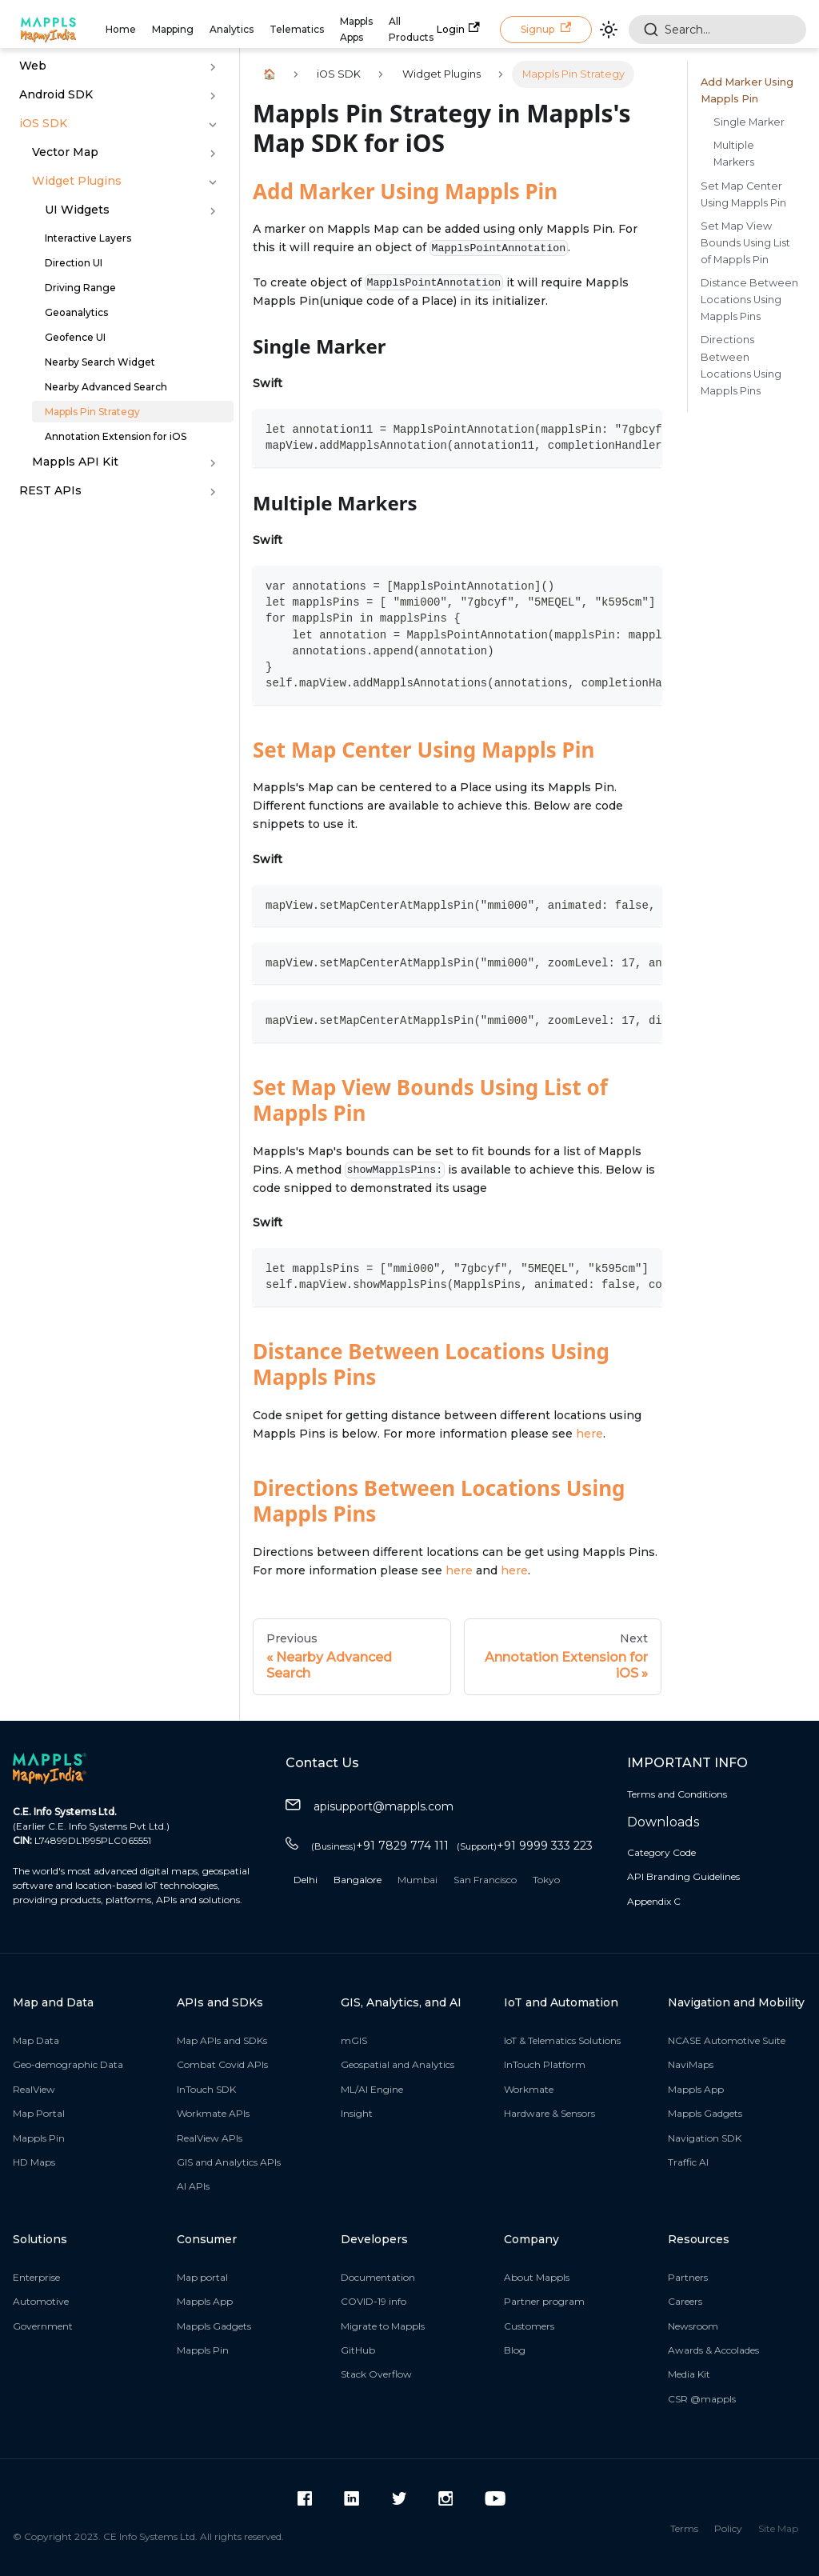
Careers (685, 2301)
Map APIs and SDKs (222, 2040)
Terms (684, 2528)
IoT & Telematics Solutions (562, 2040)
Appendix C (654, 1901)
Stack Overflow (376, 2374)
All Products (411, 29)
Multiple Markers (733, 153)
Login (458, 28)
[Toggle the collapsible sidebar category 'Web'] (213, 67)
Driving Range (80, 288)
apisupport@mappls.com (369, 1807)
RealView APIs (209, 2138)
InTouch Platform (544, 2064)
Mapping (173, 29)
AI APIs (193, 2186)
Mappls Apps (356, 29)
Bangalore (358, 1880)
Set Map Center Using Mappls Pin (423, 749)
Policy (728, 2528)
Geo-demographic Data (68, 2064)
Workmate (528, 2089)
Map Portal (39, 2113)
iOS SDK (43, 123)
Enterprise (36, 2277)
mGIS (354, 2040)
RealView (34, 2089)
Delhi (306, 1880)
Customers (529, 2326)
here (589, 1433)
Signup (546, 28)
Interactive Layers (88, 238)
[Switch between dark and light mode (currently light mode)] (608, 29)
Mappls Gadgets (705, 2113)
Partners (688, 2277)
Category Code (661, 1852)
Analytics (232, 29)
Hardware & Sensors (549, 2113)
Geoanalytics (76, 312)
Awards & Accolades (713, 2350)
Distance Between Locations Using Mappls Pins (431, 1364)
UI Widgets (77, 209)
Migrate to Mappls (383, 2326)
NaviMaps (690, 2064)
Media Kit (689, 2374)
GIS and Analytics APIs (229, 2162)
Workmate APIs (213, 2113)
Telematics (297, 29)
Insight (357, 2113)
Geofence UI (75, 337)
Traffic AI (688, 2162)
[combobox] (717, 29)
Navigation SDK (704, 2138)
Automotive (41, 2301)
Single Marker (749, 122)
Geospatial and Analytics (397, 2064)
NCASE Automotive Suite (726, 2040)
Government (43, 2326)
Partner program (544, 2301)
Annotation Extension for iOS (115, 436)
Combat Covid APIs (222, 2064)
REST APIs (50, 490)
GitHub (358, 2350)
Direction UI (73, 263)
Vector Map (65, 152)
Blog (514, 2350)
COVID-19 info (373, 2301)
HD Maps (34, 2162)
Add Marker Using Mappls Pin (405, 191)
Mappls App (696, 2089)
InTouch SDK (206, 2089)
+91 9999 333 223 (525, 1846)
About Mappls (536, 2277)
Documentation (378, 2277)
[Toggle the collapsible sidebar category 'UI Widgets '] (213, 211)
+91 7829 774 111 (380, 1846)
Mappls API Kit (75, 461)
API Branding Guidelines (683, 1876)
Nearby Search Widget (100, 362)
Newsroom (693, 2326)
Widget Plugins (77, 181)
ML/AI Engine (372, 2089)
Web (32, 65)
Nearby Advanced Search (106, 387)
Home (121, 29)
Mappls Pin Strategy (92, 412)
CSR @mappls (702, 2399)
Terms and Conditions (677, 1794)
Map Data (36, 2040)
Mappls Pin (39, 2138)
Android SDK (56, 94)
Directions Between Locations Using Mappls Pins (439, 1501)
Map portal (202, 2277)
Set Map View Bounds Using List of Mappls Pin (430, 1100)
